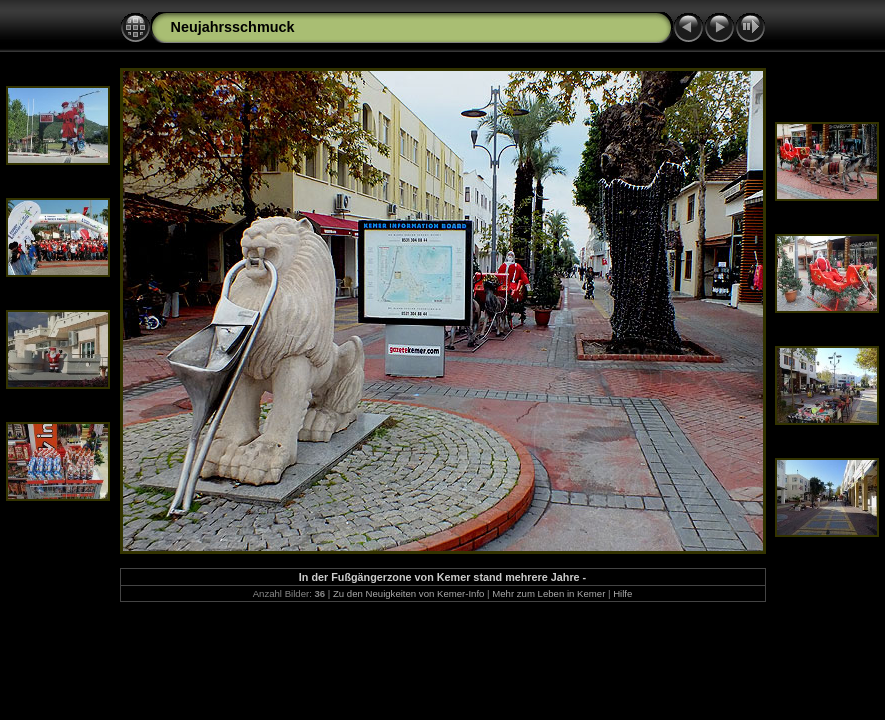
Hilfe (622, 593)
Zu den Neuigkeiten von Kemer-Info (408, 593)
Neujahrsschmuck (233, 27)
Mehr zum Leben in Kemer (548, 593)
